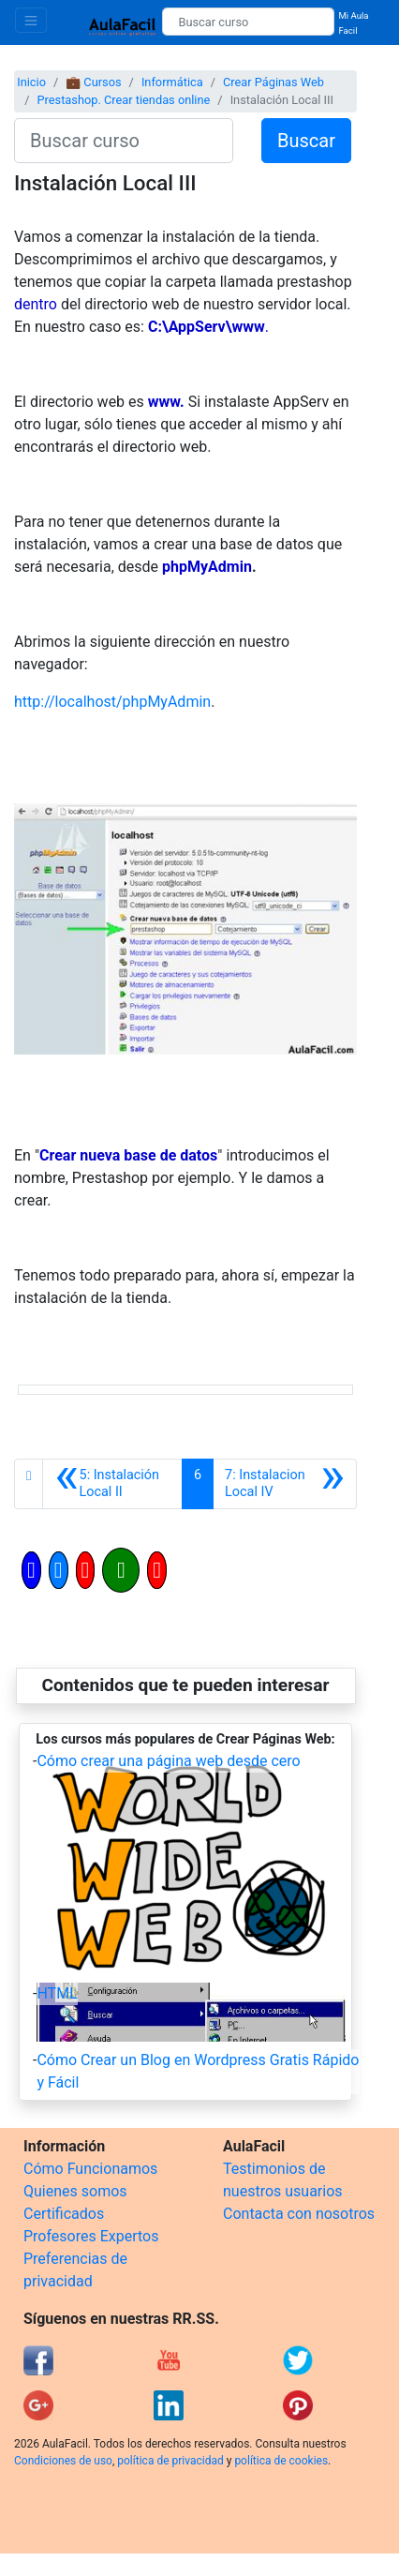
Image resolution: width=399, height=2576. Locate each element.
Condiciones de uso (63, 2460)
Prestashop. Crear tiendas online (123, 100)
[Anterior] (112, 1484)
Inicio (31, 82)
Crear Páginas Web (273, 82)
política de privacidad (170, 2460)
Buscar (306, 140)
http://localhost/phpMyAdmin (112, 702)
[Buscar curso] (248, 21)
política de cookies (281, 2460)
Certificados (63, 2214)
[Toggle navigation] (31, 20)
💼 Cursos (93, 82)
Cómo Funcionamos (90, 2169)
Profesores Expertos (90, 2236)
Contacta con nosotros (299, 2214)
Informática (172, 82)
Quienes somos (75, 2191)
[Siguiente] (285, 1484)
